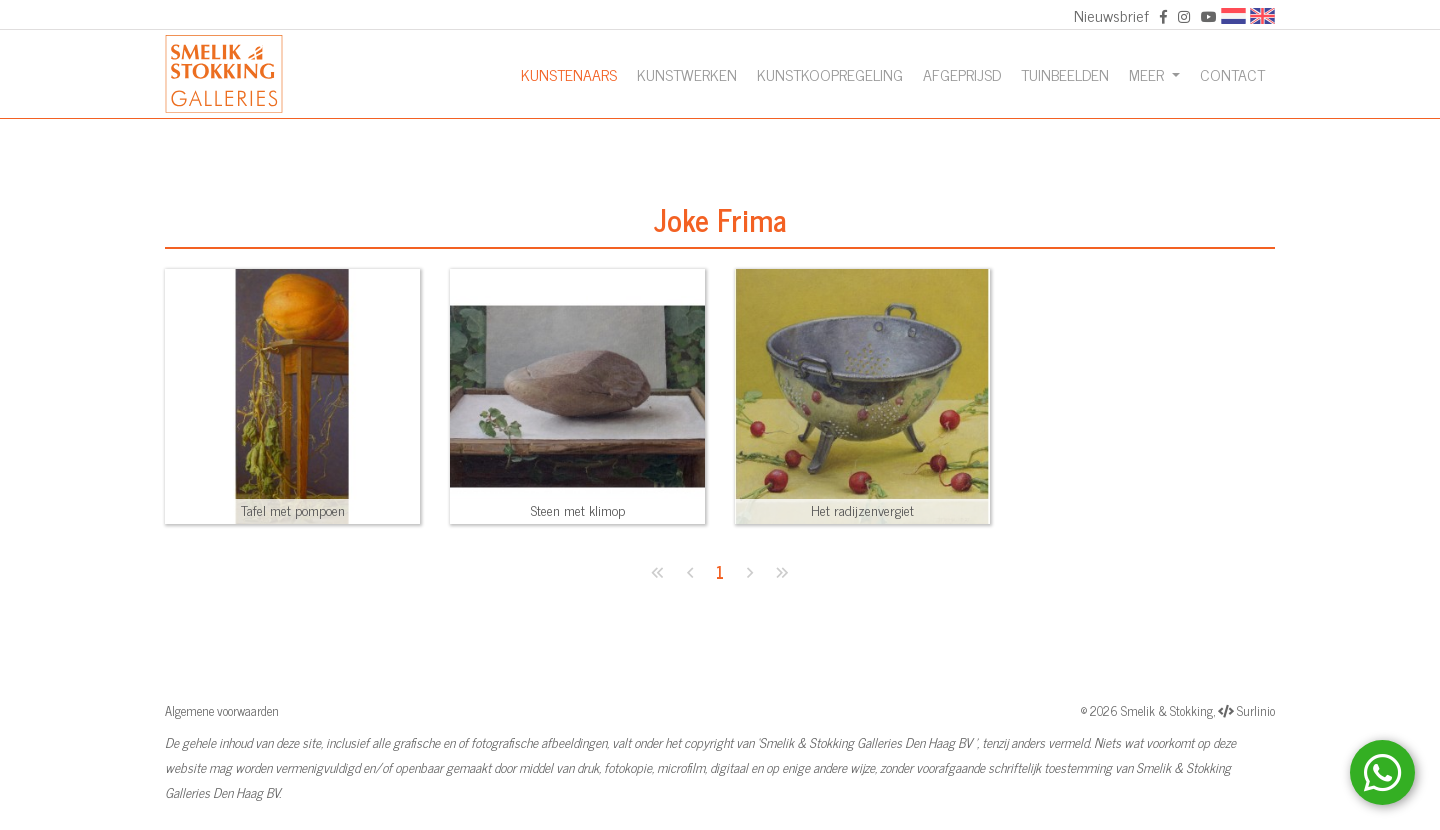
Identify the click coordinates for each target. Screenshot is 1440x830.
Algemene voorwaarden (222, 710)
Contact (1232, 74)
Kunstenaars (569, 74)
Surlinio (1256, 710)
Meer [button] (1148, 74)
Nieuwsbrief (1111, 15)
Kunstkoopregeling (830, 74)
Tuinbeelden (1065, 74)
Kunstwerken (687, 74)
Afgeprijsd (962, 74)
